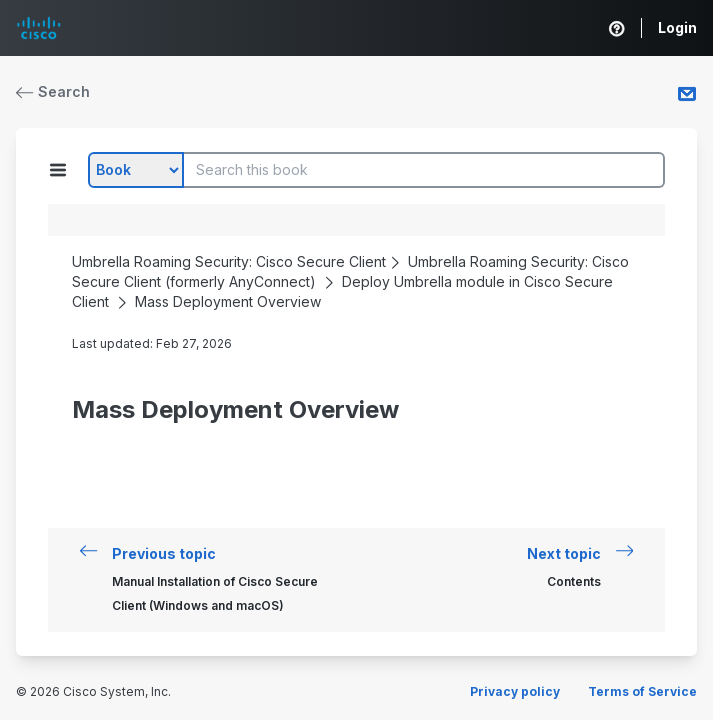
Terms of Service (642, 691)
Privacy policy (515, 691)
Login (677, 27)
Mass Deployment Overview (228, 301)
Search (53, 91)
